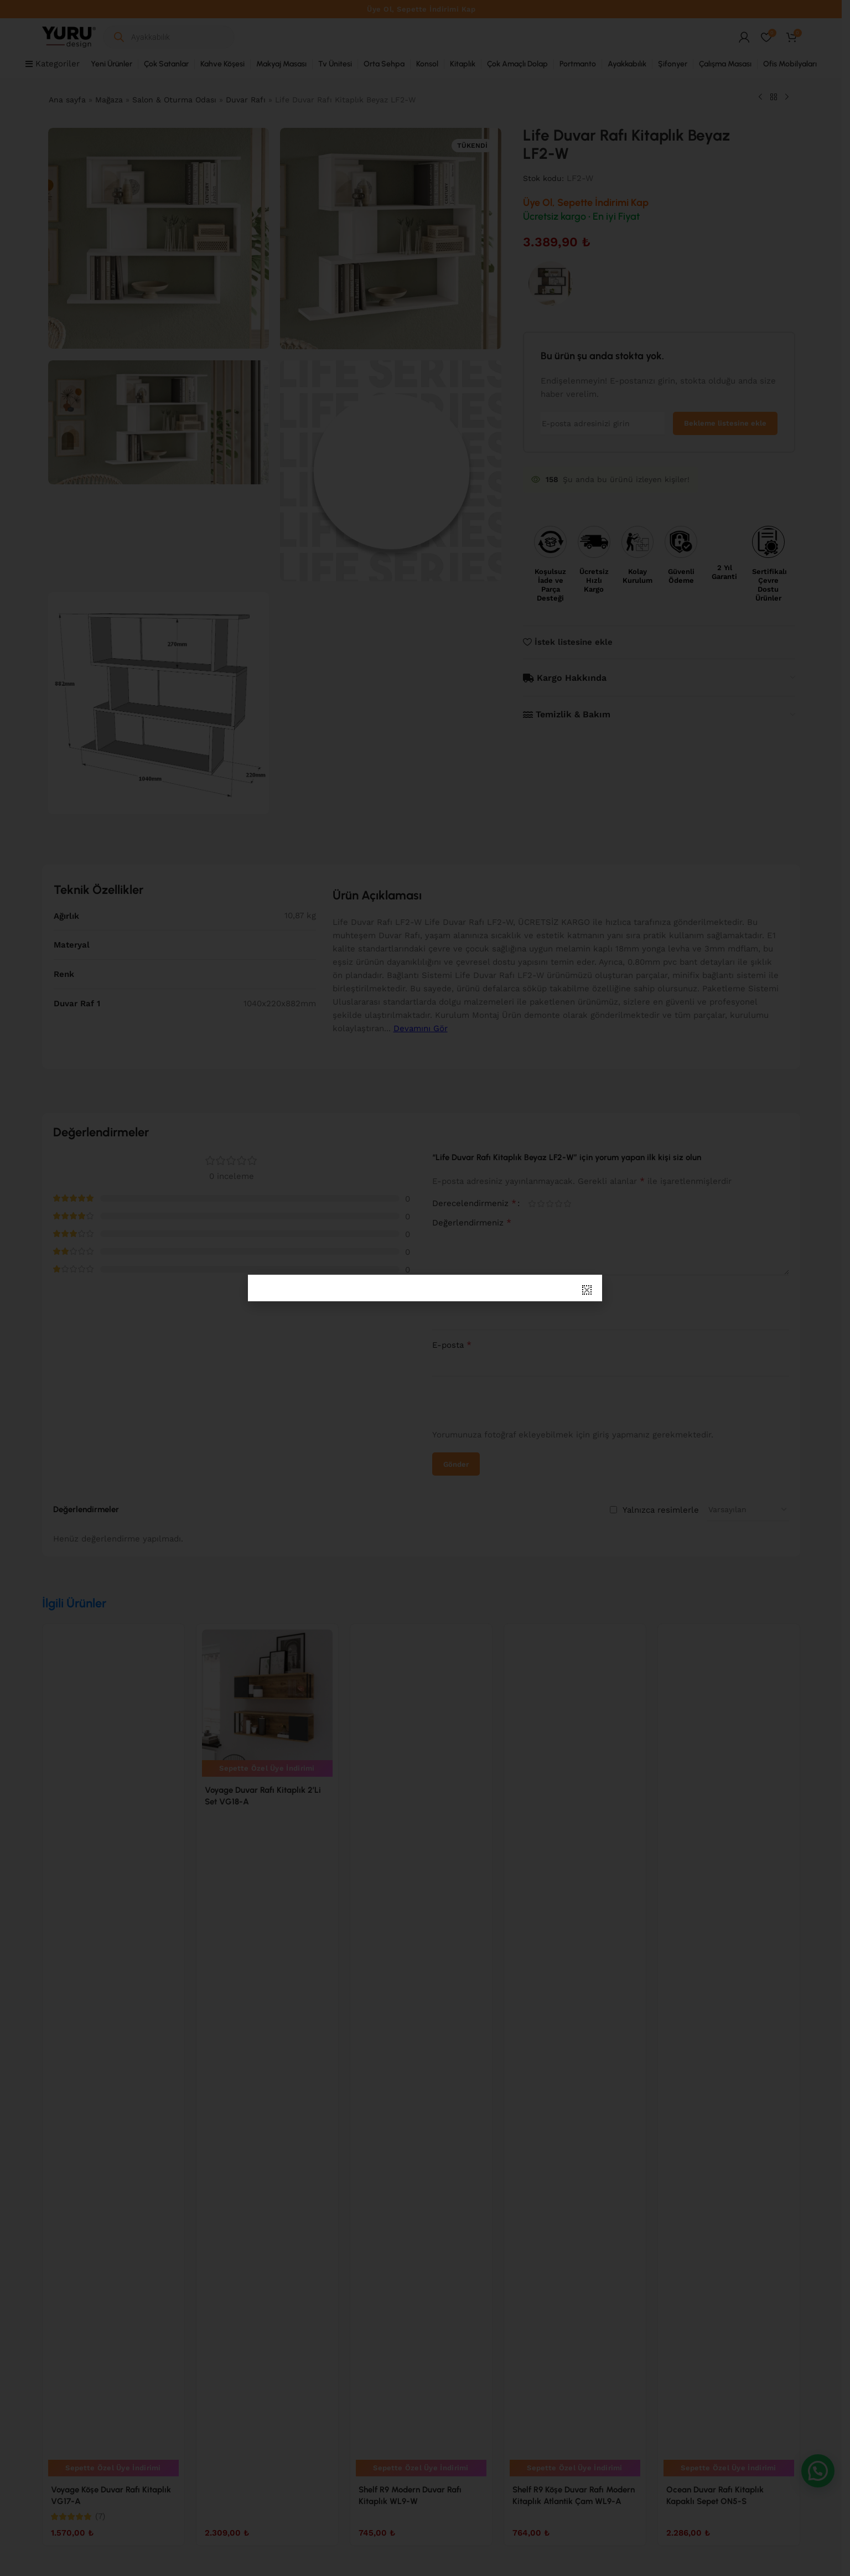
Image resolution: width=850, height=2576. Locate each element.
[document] (425, 1288)
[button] (587, 1290)
